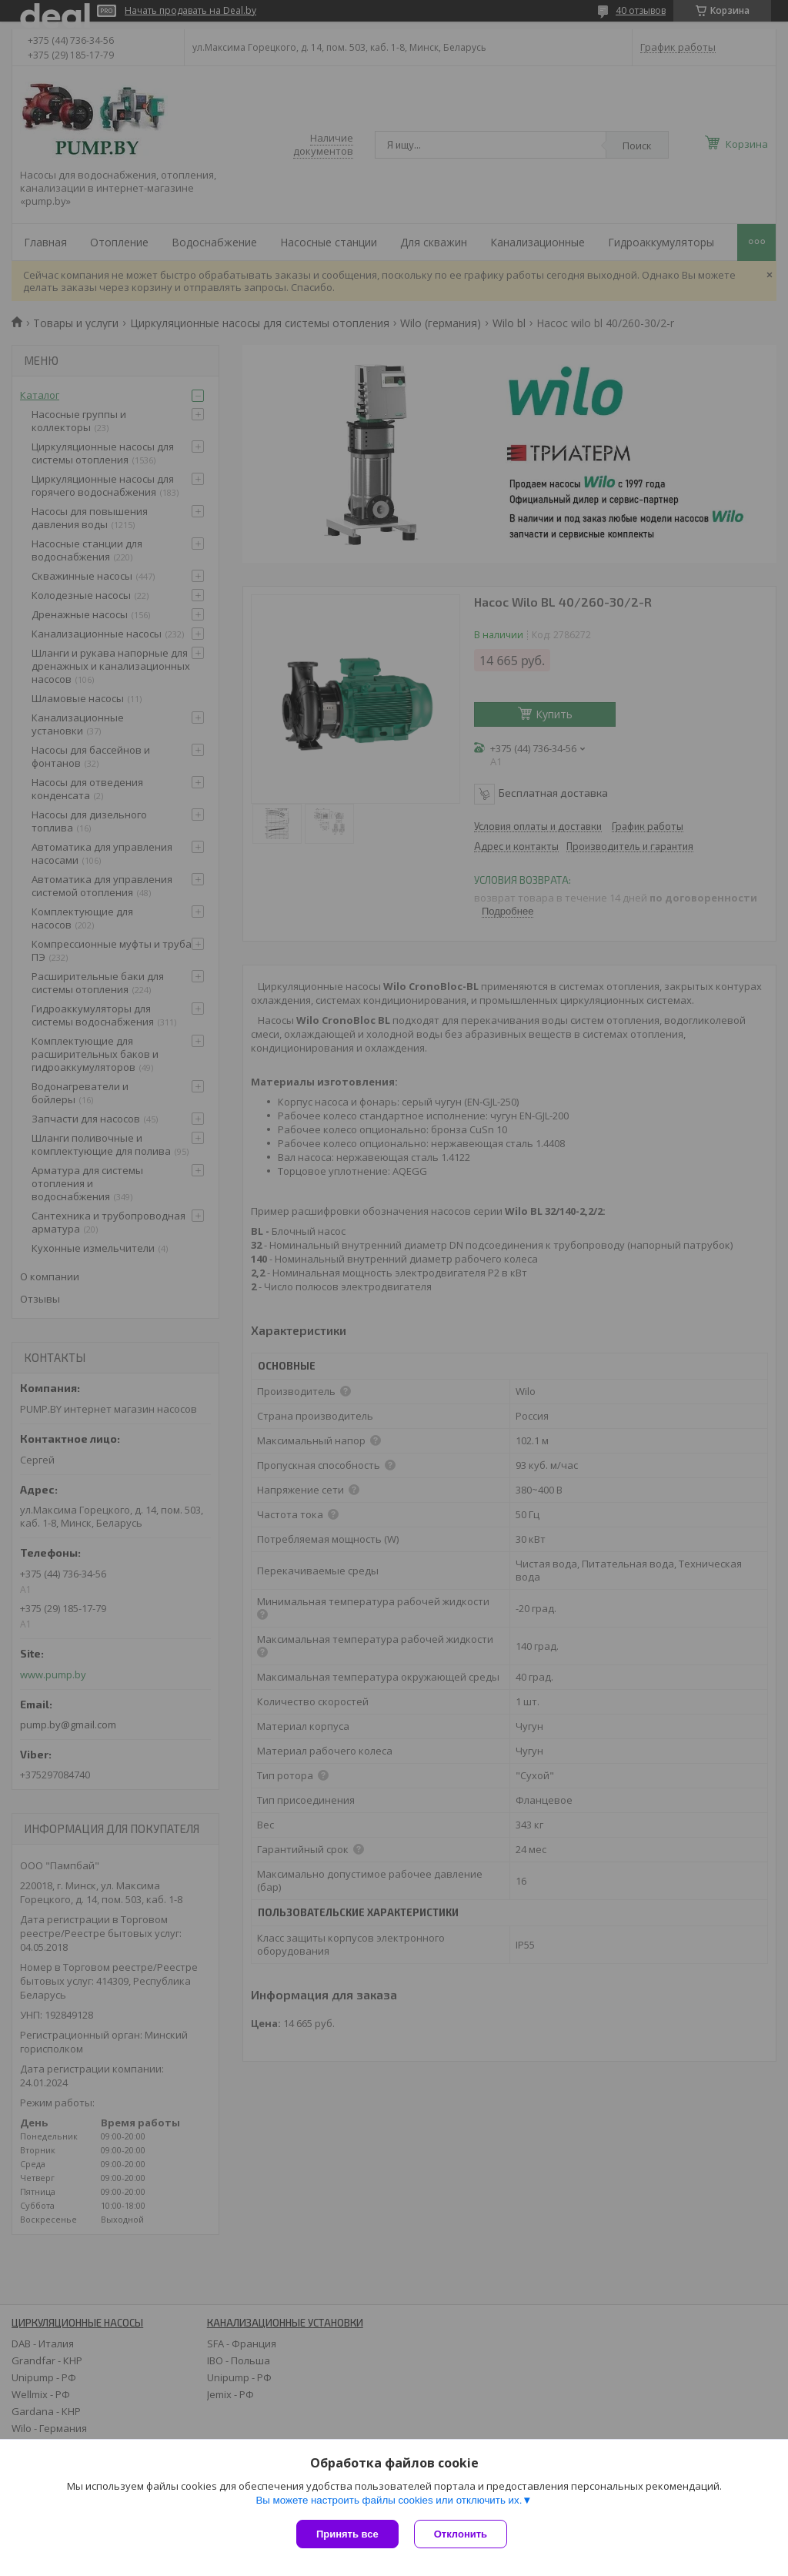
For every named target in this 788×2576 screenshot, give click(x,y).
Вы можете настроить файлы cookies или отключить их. (388, 2500)
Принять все (347, 2534)
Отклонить (460, 2534)
